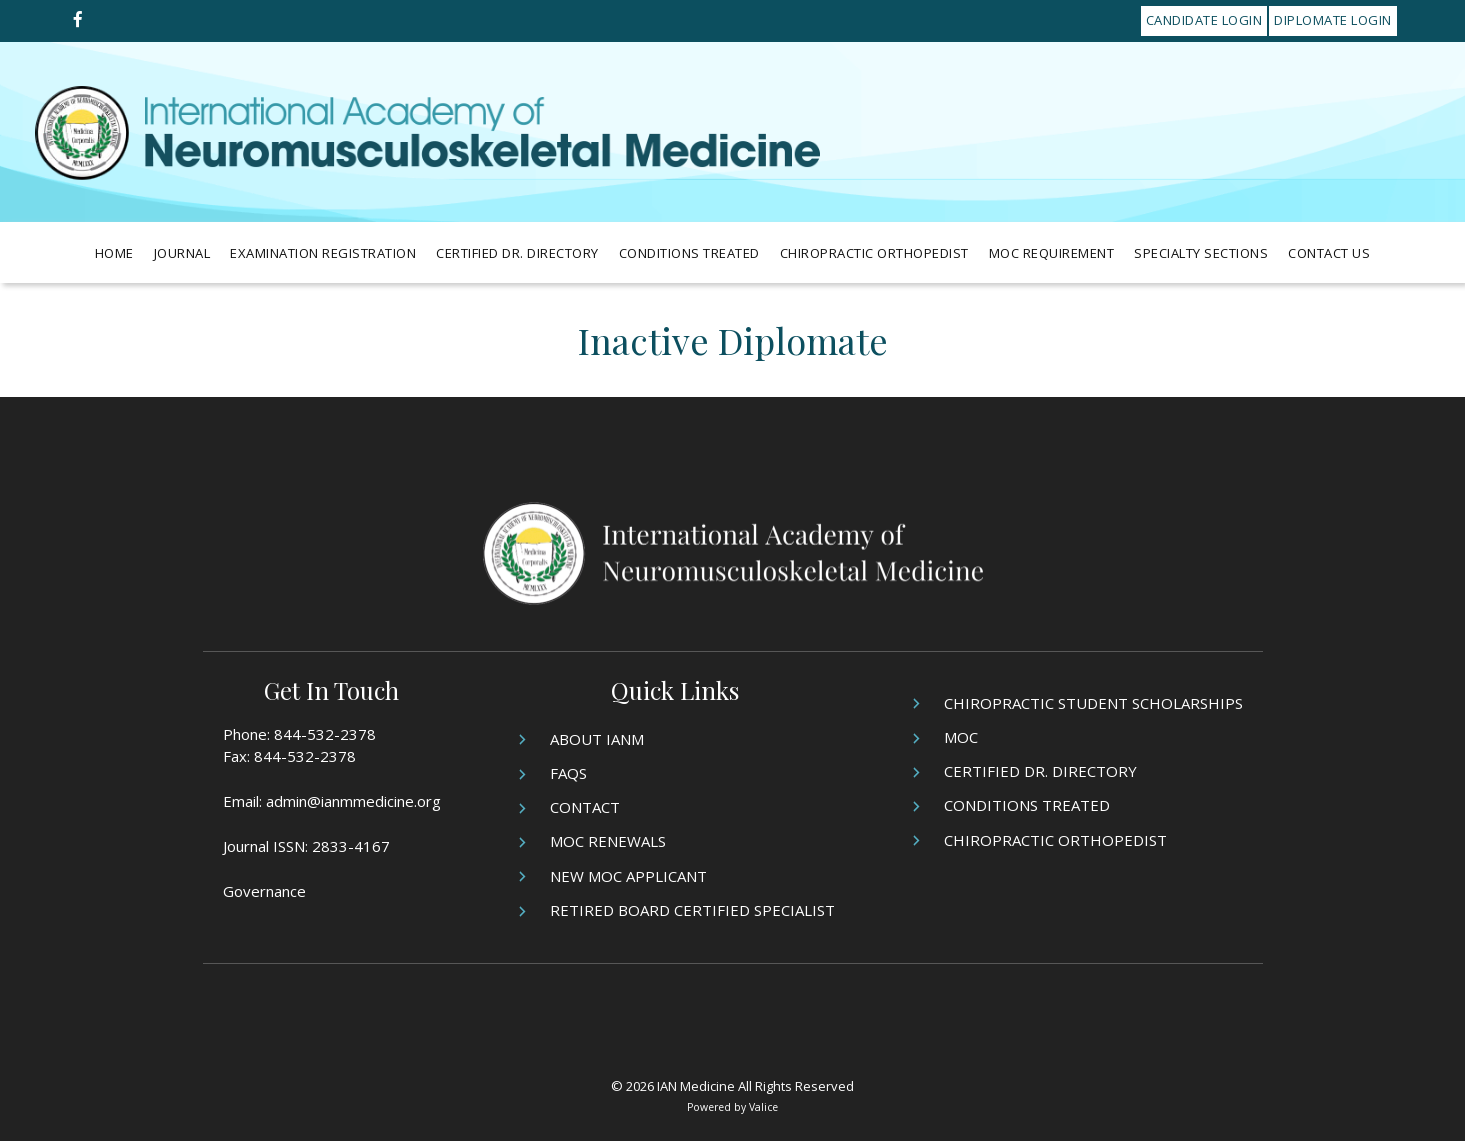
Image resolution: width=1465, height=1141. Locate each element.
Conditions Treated (689, 253)
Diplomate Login (1333, 20)
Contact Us (1329, 253)
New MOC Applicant (628, 876)
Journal (182, 253)
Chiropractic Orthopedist (874, 253)
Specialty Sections (1201, 253)
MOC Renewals (608, 841)
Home (114, 253)
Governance (264, 891)
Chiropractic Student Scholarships (1093, 703)
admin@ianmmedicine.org (353, 801)
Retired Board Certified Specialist (692, 910)
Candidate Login (1204, 20)
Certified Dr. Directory (517, 253)
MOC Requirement (1052, 253)
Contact (585, 807)
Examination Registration (323, 253)
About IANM (597, 739)
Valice (763, 1107)
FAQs (568, 773)
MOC (961, 737)
